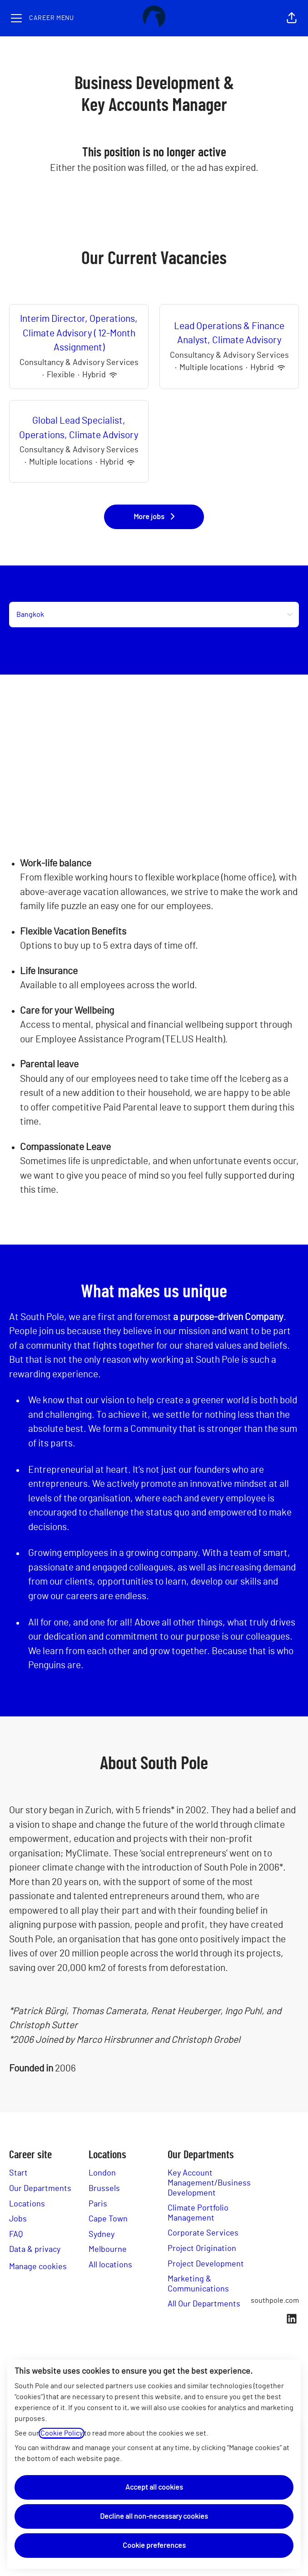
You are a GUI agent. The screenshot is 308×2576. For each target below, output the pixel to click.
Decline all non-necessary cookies (154, 2516)
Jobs (18, 2219)
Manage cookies (38, 2267)
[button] (291, 18)
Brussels (104, 2189)
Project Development (206, 2264)
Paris (98, 2204)
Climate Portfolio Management (198, 2213)
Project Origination (202, 2249)
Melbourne (108, 2250)
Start (18, 2173)
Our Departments (40, 2189)
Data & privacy (34, 2250)
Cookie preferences (154, 2545)
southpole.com (275, 2300)
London (102, 2173)
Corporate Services (203, 2233)
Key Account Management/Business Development (209, 2183)
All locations (110, 2265)
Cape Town (108, 2219)
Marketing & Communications (198, 2284)
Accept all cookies (154, 2487)
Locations (27, 2204)
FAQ (16, 2235)
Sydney (101, 2235)
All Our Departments (204, 2304)
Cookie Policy (61, 2433)
